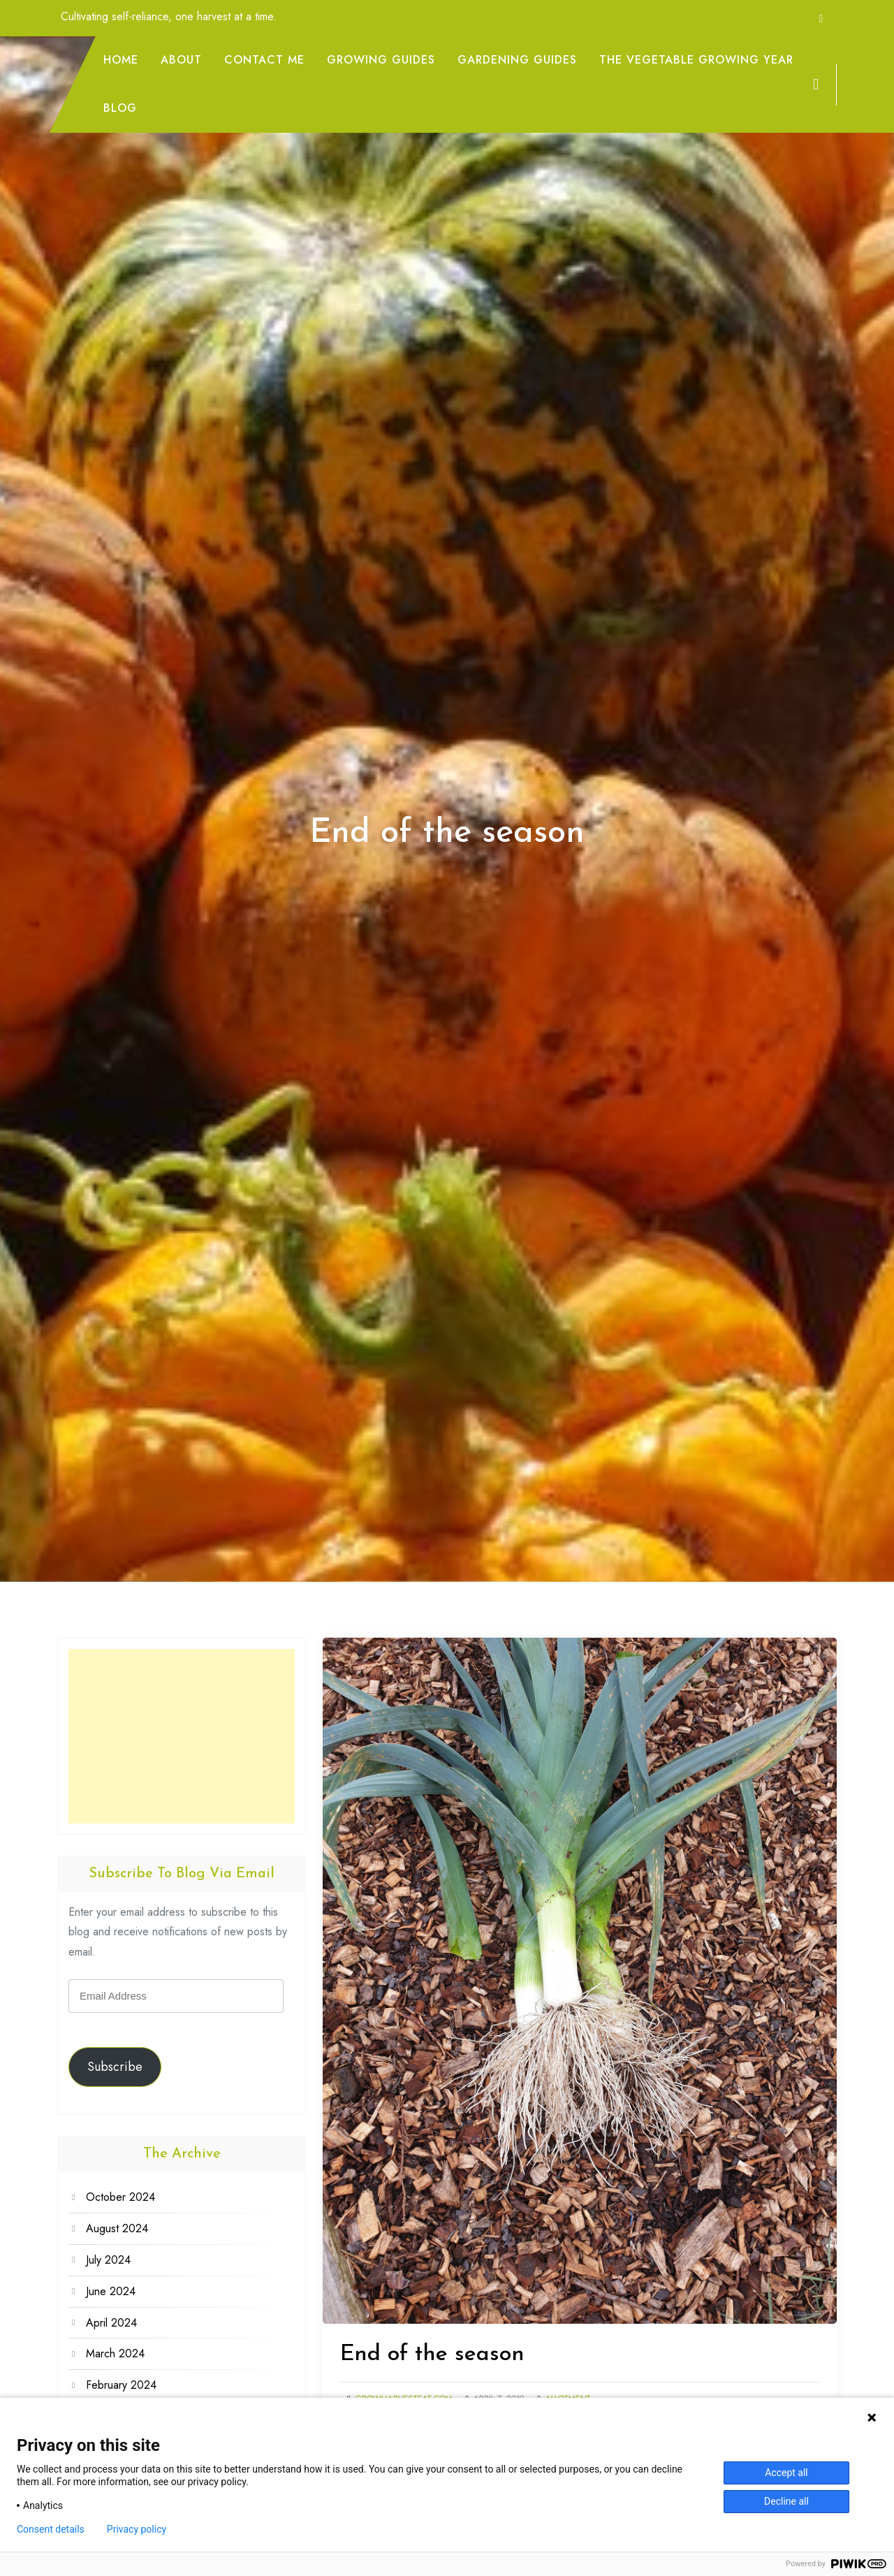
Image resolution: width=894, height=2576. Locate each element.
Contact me (264, 60)
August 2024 (117, 2228)
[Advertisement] (181, 1736)
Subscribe (114, 2067)
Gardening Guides (517, 60)
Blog (120, 108)
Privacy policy (136, 2529)
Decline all (786, 2501)
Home (120, 60)
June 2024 (110, 2291)
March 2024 (115, 2353)
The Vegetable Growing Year (696, 60)
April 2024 (111, 2323)
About (181, 60)
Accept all (786, 2472)
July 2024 (108, 2260)
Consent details (51, 2529)
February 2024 (121, 2385)
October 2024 (120, 2197)
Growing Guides (381, 60)
